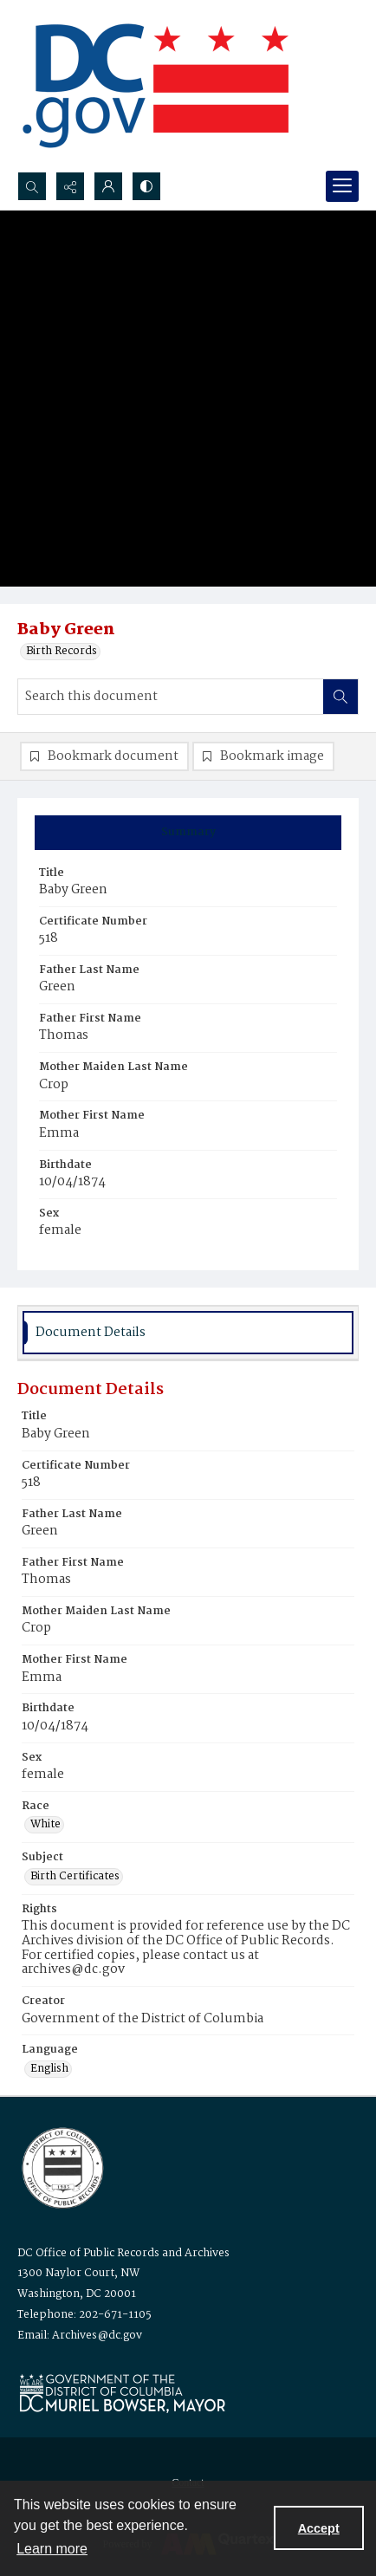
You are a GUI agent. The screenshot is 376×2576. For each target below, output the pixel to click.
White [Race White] (45, 1824)
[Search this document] (170, 696)
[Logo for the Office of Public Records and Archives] (61, 2166)
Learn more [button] (52, 2548)
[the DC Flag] (156, 86)
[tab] (188, 832)
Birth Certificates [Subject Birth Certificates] (75, 1876)
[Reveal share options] (70, 186)
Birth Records (61, 651)
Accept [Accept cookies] (319, 2528)
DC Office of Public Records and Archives (123, 2253)
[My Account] (108, 186)
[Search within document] (340, 696)
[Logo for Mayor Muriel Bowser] (122, 2392)
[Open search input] (32, 186)
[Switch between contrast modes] (146, 186)
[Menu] (342, 186)
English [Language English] (49, 2069)
